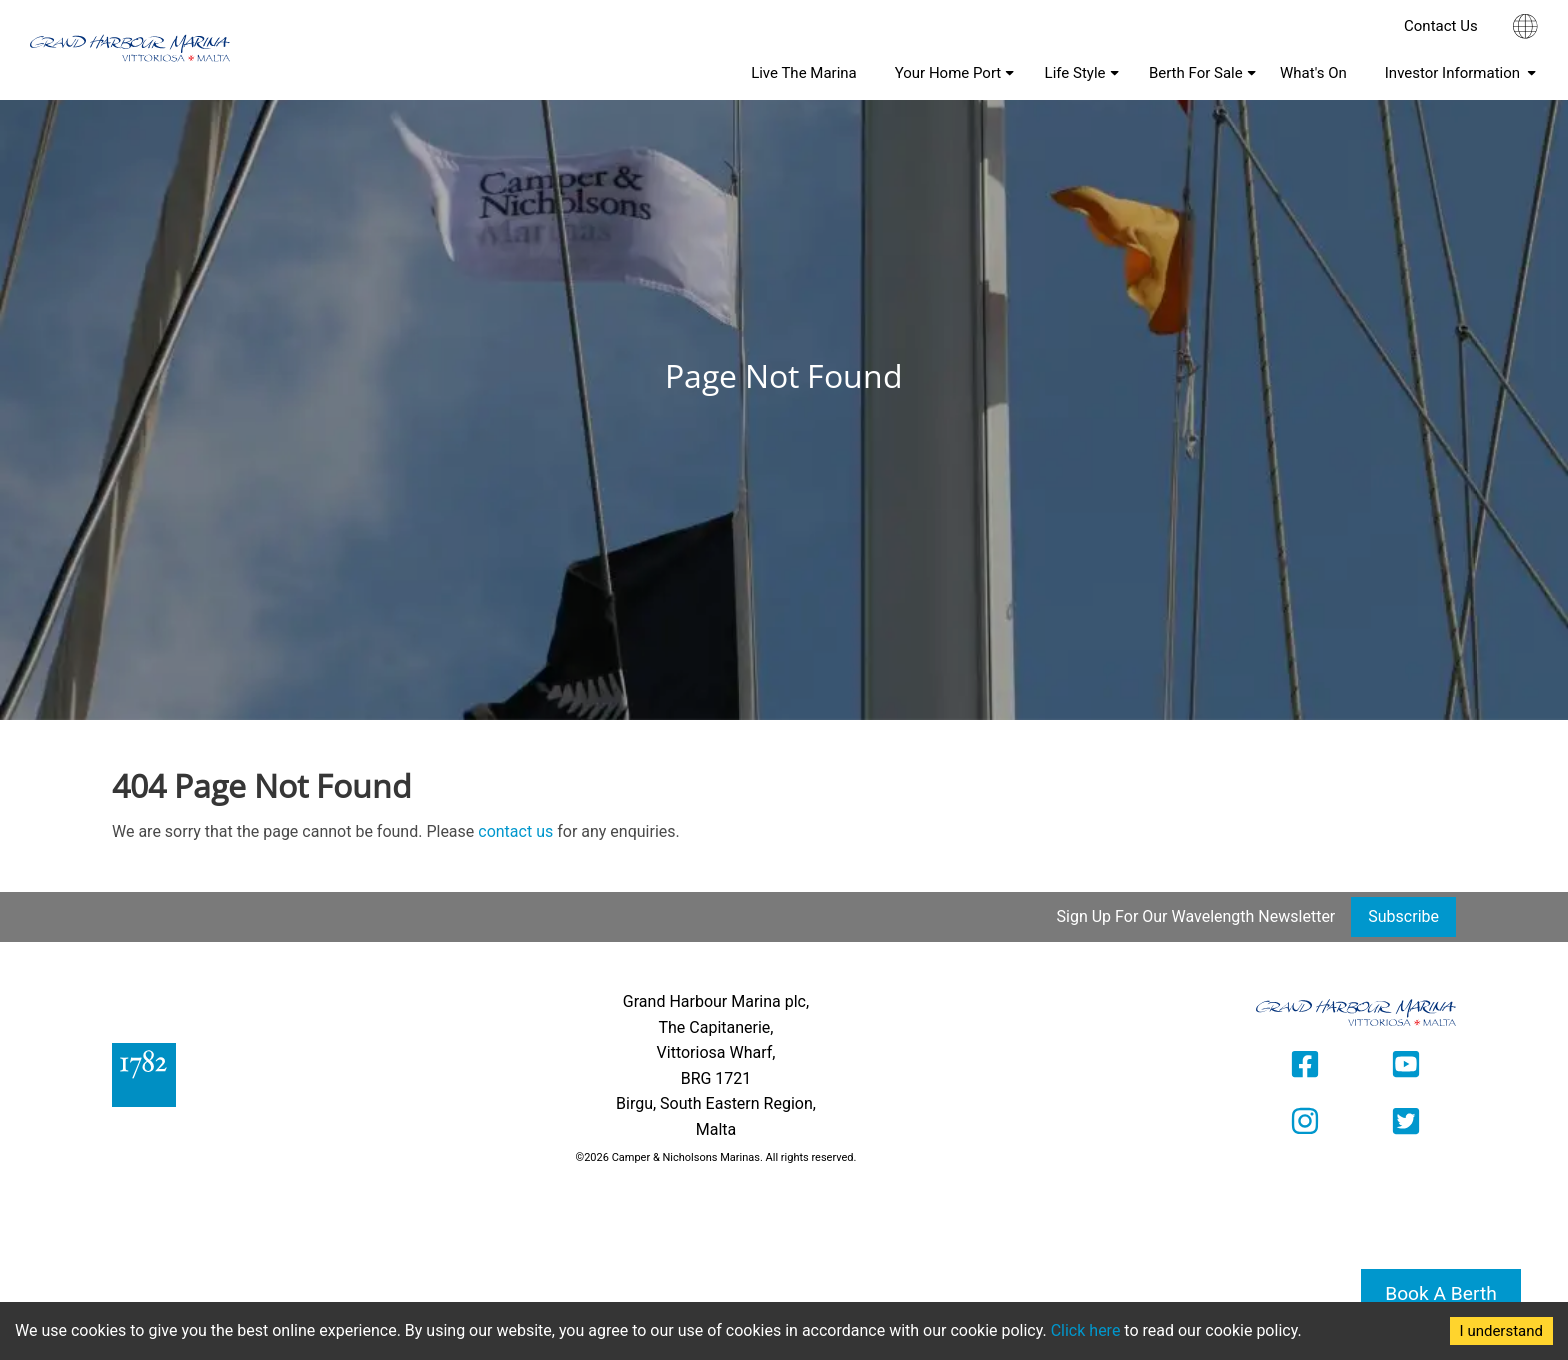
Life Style (1075, 73)
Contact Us (1441, 26)
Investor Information (1452, 73)
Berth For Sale (1196, 73)
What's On (1313, 73)
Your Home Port (948, 73)
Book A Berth (1441, 1293)
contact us (515, 831)
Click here (1086, 1330)
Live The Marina (804, 73)
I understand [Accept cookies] (1501, 1331)
